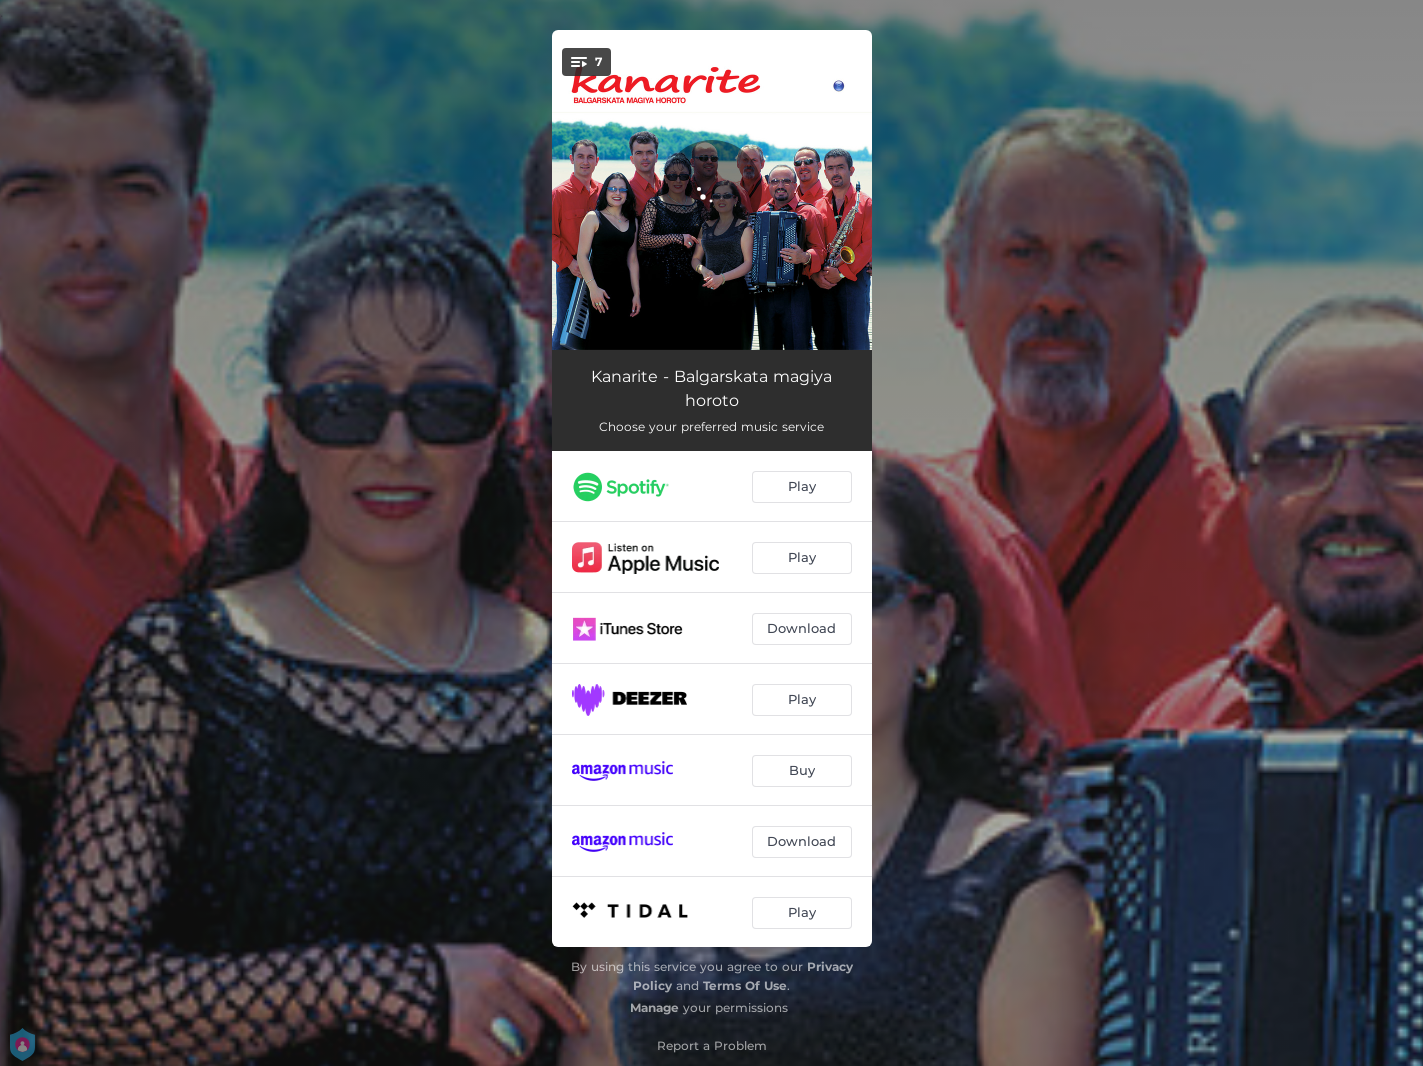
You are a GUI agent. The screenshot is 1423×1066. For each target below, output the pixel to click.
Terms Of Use (745, 985)
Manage (654, 1007)
